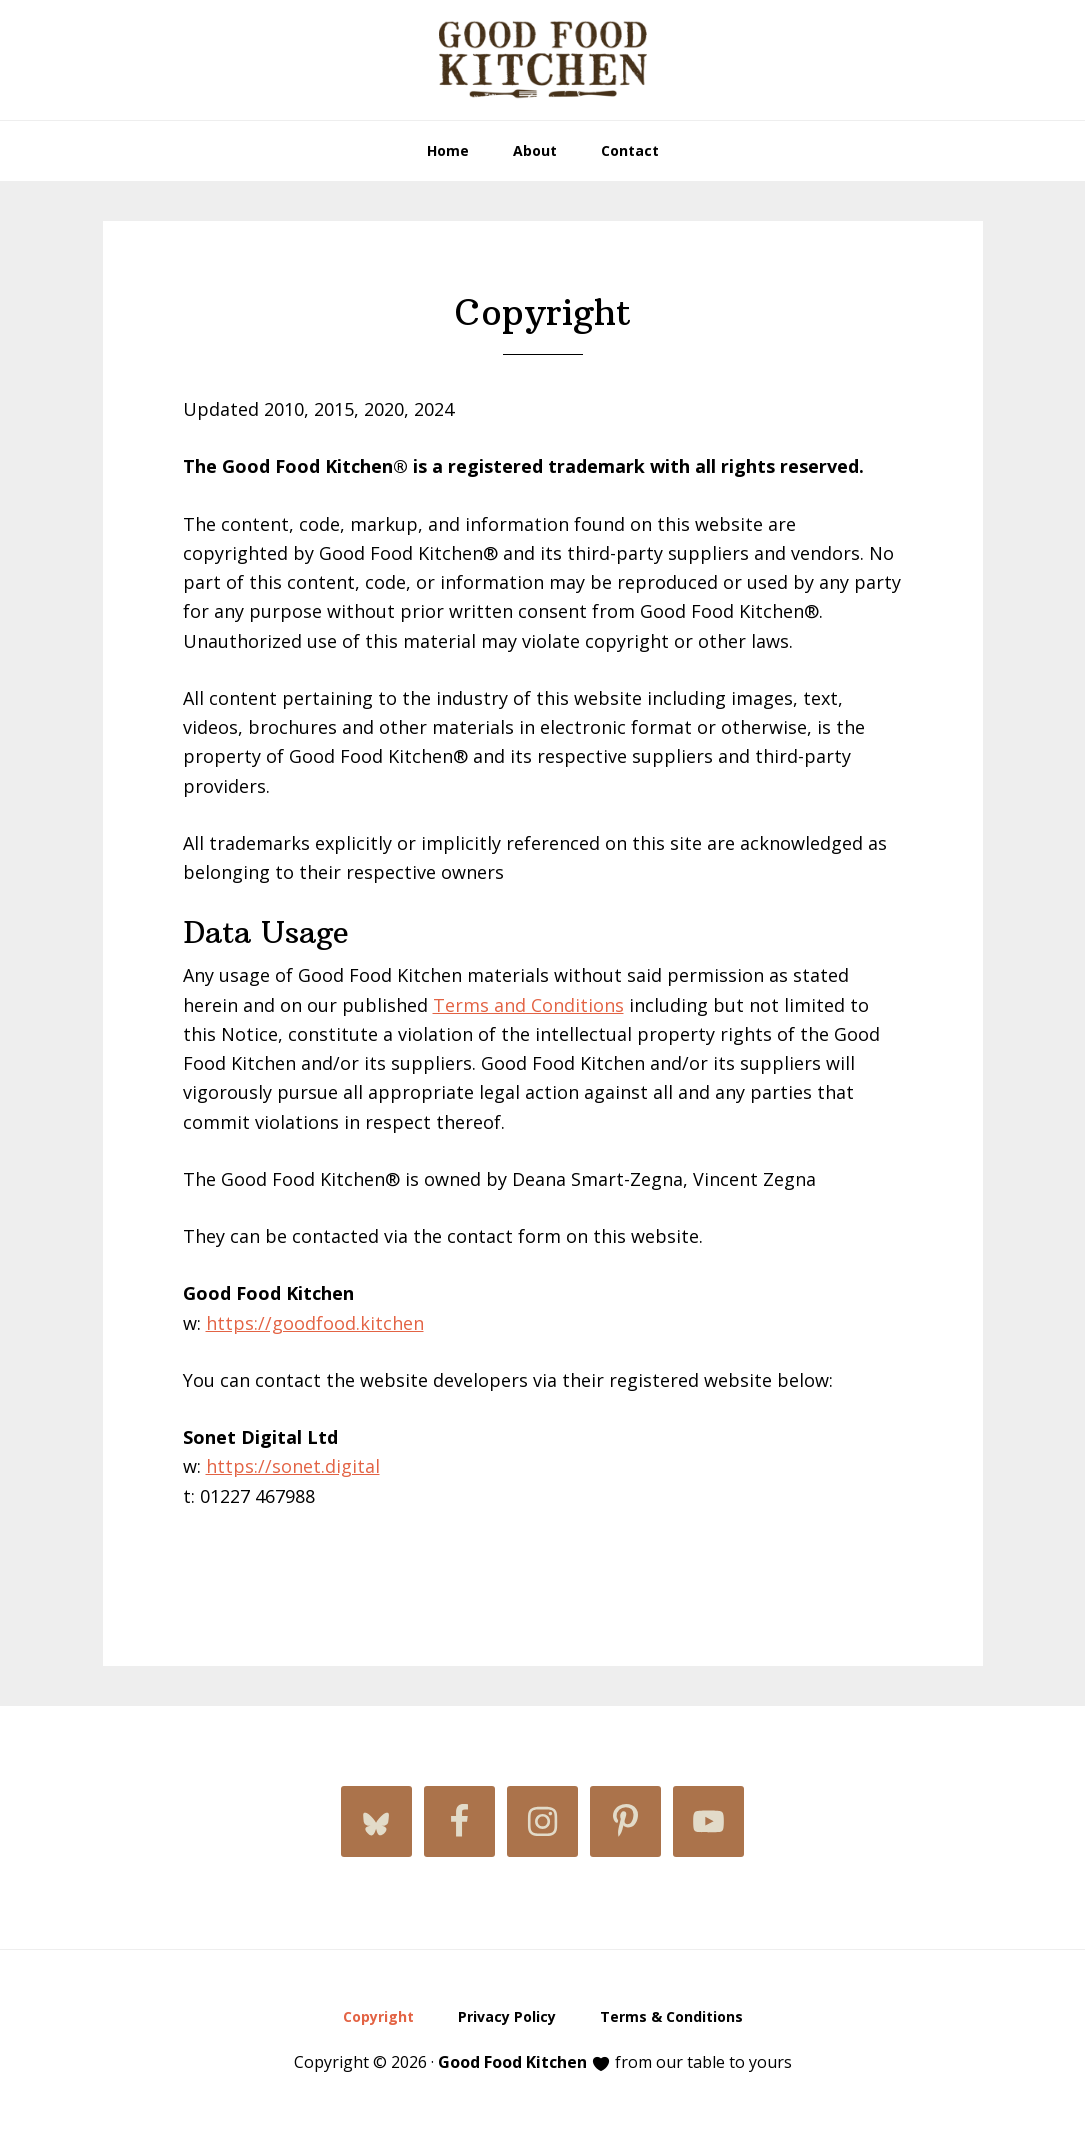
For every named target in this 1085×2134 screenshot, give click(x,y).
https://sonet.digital (293, 1466)
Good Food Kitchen (543, 60)
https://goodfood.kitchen (315, 1323)
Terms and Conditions (528, 1005)
